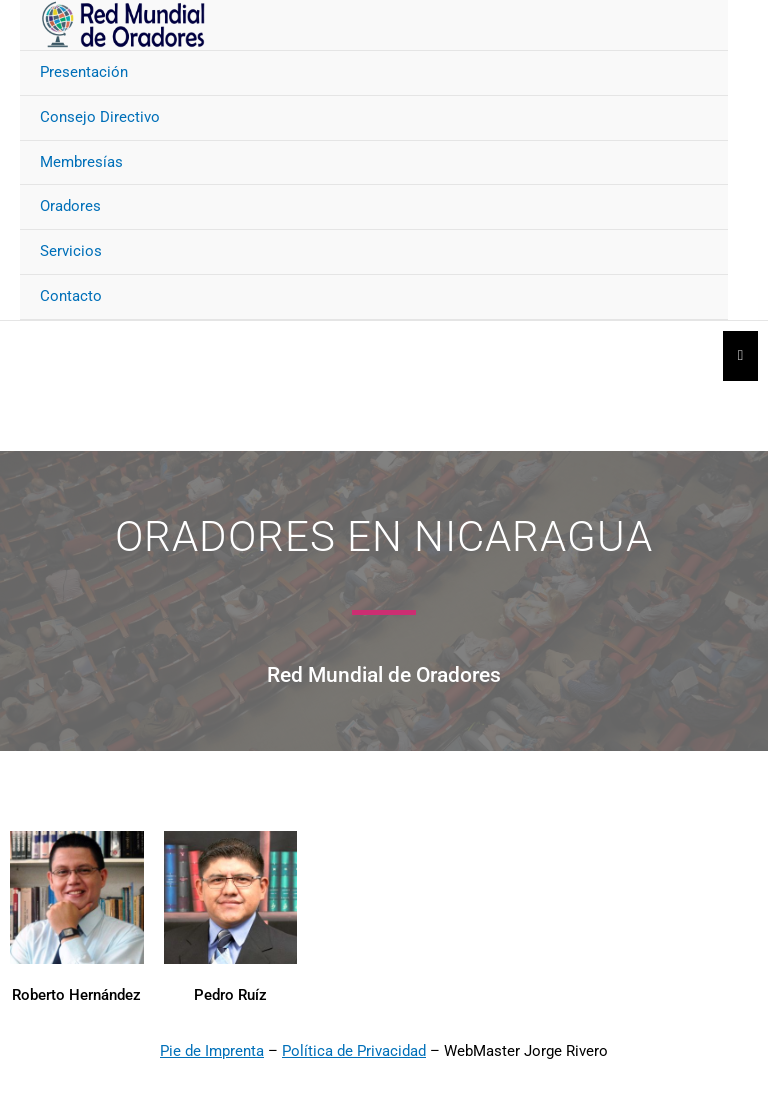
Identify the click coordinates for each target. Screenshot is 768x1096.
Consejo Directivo (100, 117)
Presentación (84, 72)
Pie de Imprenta (212, 1051)
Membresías (81, 162)
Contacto (71, 296)
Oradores (70, 206)
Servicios (71, 251)
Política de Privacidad (354, 1051)
